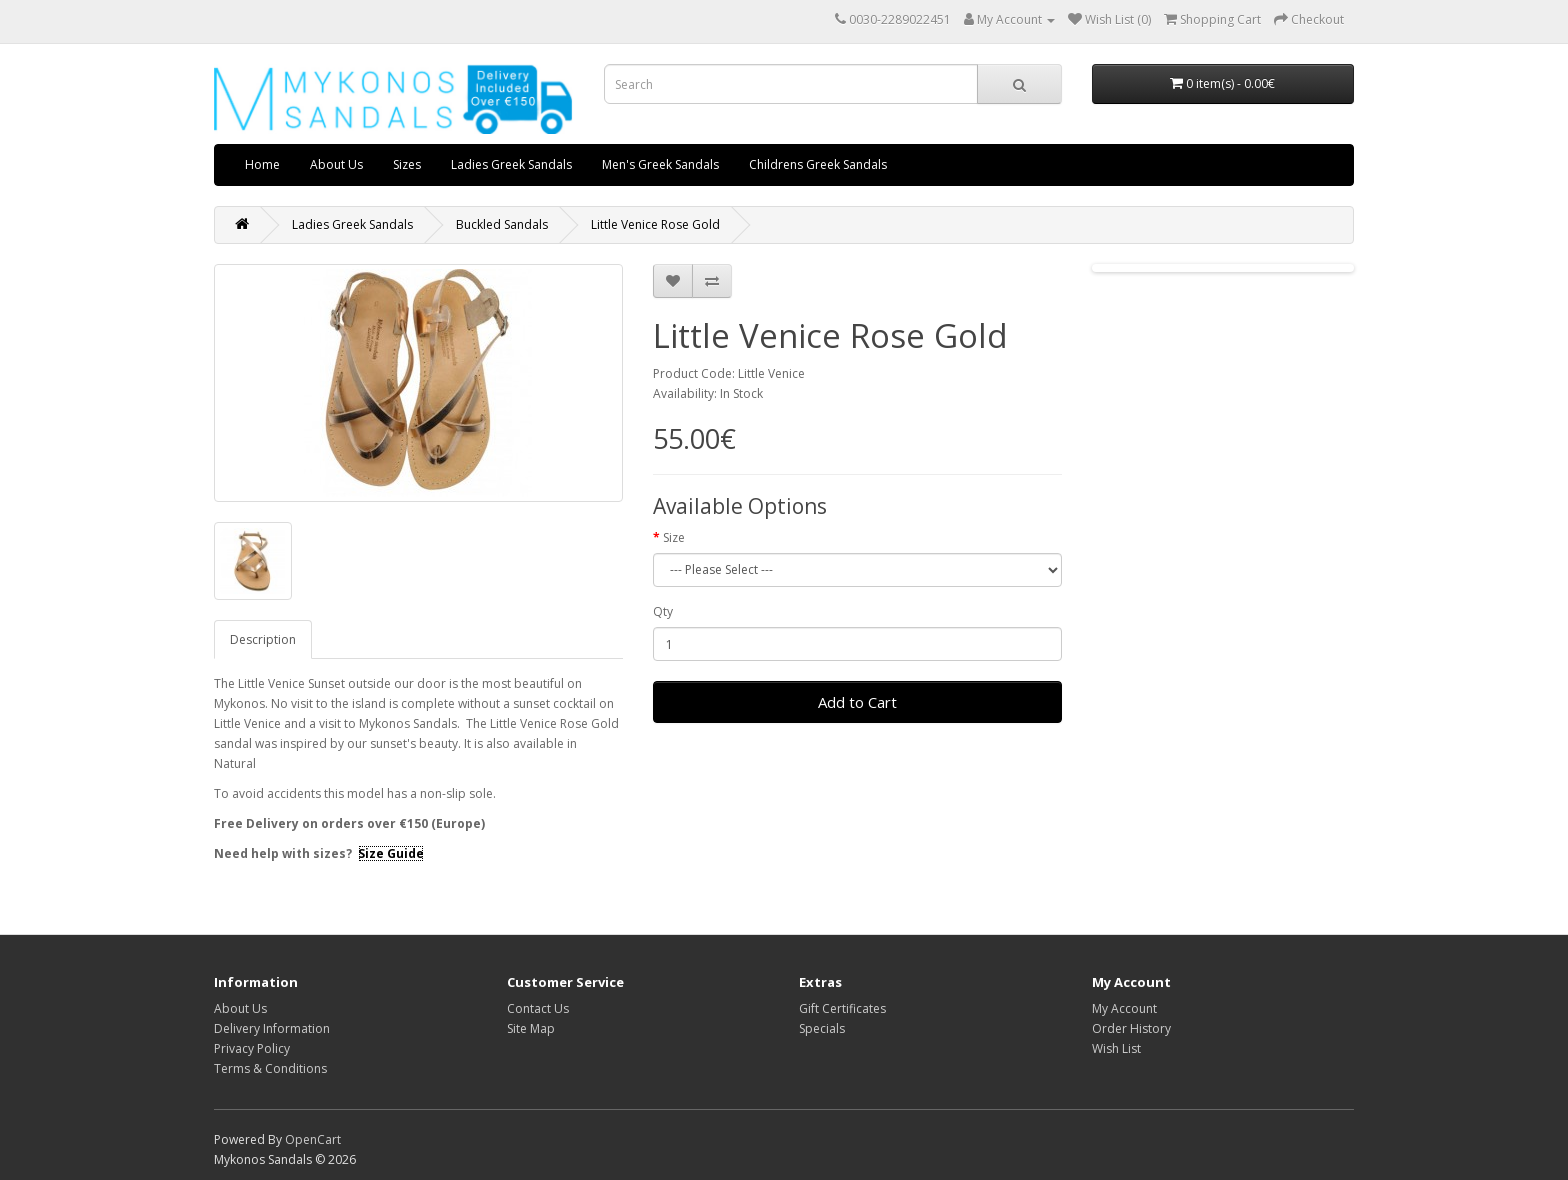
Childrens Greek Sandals (818, 164)
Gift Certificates (842, 1008)
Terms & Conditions (270, 1068)
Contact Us (538, 1008)
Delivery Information (272, 1028)
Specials (822, 1028)
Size (674, 537)
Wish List (1116, 1048)
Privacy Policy (252, 1048)
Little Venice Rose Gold (655, 224)
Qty (663, 611)
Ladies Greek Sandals (511, 164)
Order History (1131, 1028)
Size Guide (391, 853)
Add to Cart (857, 702)
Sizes (407, 164)
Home (262, 164)
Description (263, 639)
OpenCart (313, 1139)
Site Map (531, 1028)
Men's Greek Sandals (660, 164)
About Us (336, 164)
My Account (1124, 1008)
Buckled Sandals (502, 224)
